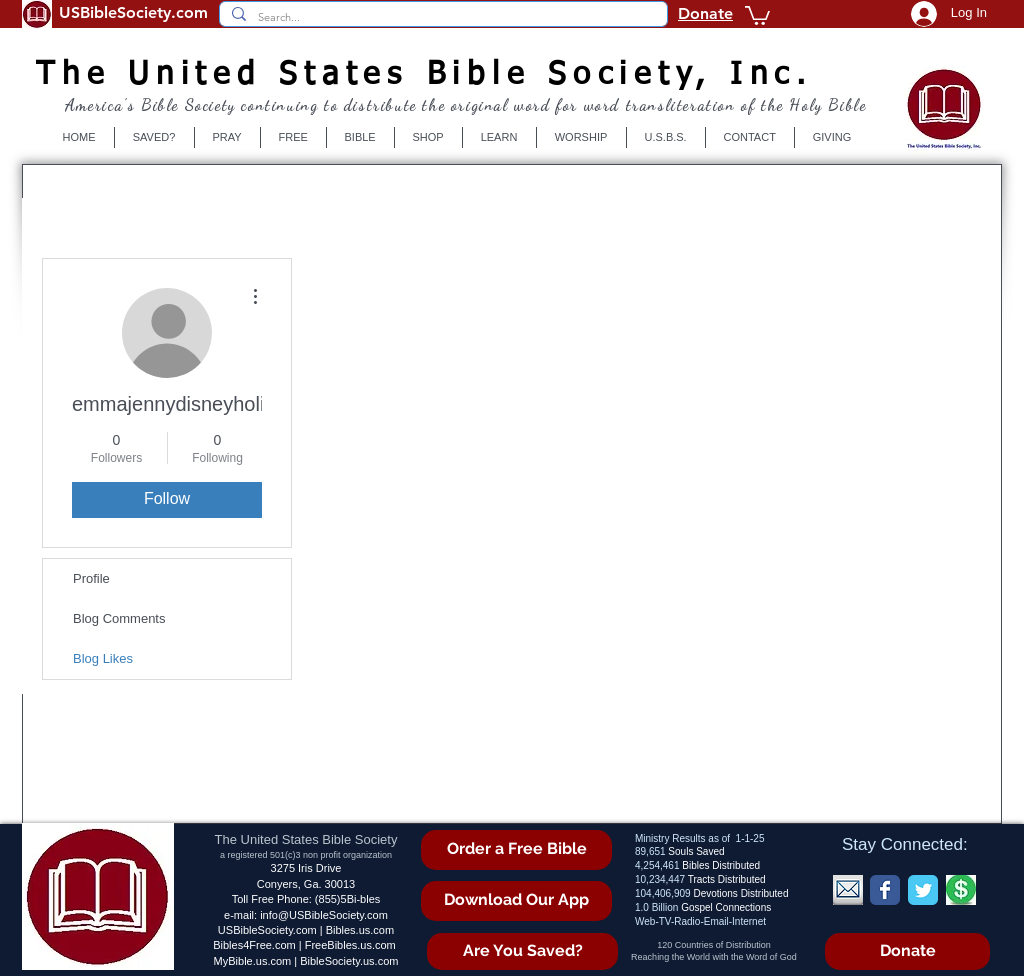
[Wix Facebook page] (885, 890)
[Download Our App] (516, 901)
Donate (705, 13)
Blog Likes (103, 658)
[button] (757, 14)
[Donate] (907, 951)
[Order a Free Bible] (516, 850)
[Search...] (441, 17)
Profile (91, 578)
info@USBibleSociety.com (324, 915)
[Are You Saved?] (522, 951)
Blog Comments (119, 618)
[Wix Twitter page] (923, 890)
